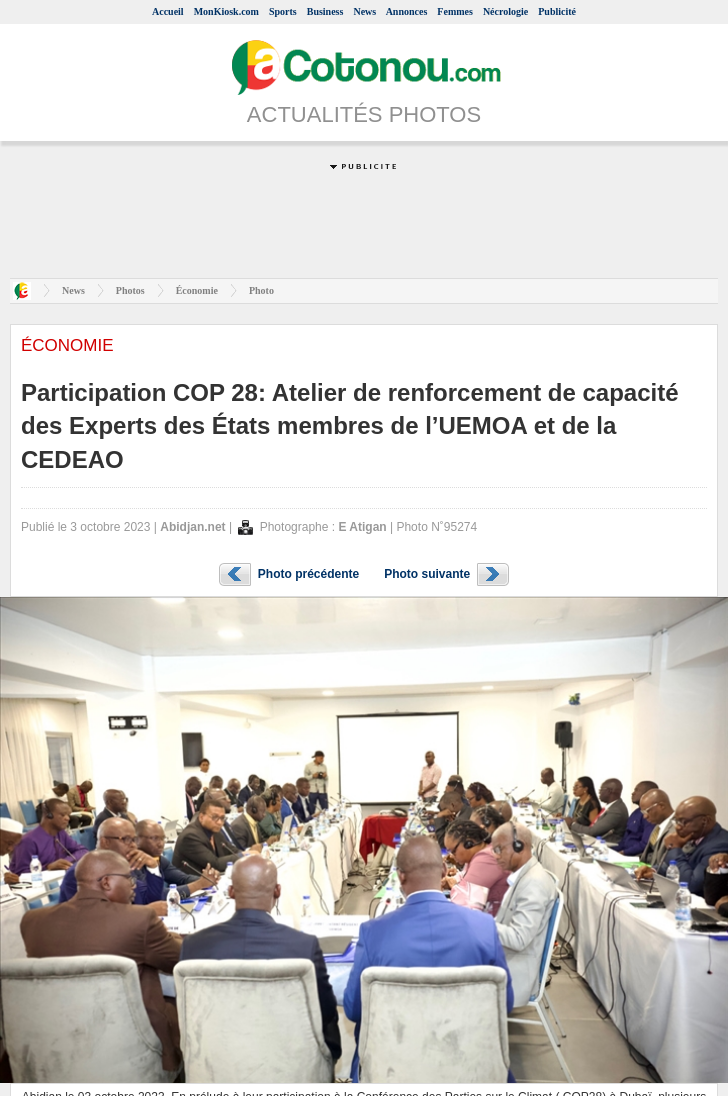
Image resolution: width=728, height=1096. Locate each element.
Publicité (557, 11)
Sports (283, 11)
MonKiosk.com (226, 11)
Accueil (168, 11)
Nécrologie (505, 11)
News (364, 11)
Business (325, 11)
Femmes (455, 11)
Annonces (407, 11)
